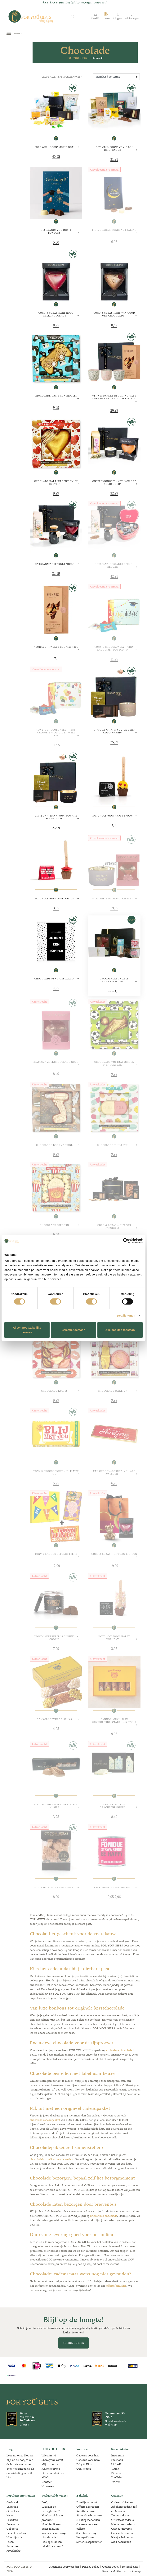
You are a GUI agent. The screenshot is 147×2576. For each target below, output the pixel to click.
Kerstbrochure (85, 2511)
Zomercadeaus (120, 2515)
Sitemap (135, 2571)
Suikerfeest (13, 2546)
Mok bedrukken (121, 2542)
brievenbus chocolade (103, 2215)
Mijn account (50, 2464)
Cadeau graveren (121, 2528)
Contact (46, 2482)
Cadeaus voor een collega (87, 2526)
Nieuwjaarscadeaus (123, 2524)
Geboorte (12, 2528)
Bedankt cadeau (16, 2533)
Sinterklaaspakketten (89, 2542)
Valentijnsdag (15, 2537)
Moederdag (13, 2550)
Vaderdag (12, 2506)
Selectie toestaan (73, 1329)
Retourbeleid (130, 2566)
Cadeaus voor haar (88, 2455)
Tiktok (115, 2468)
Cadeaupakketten (122, 2502)
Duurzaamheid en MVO (53, 2475)
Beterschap (13, 2524)
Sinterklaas (13, 2511)
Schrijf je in (73, 2342)
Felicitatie (12, 2520)
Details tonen (126, 1315)
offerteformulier (116, 2285)
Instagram (117, 2455)
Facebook (117, 2460)
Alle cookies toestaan (120, 1329)
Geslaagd (12, 2502)
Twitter (115, 2482)
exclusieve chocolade (119, 2050)
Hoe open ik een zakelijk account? (52, 2544)
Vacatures (48, 2486)
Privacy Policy (90, 2566)
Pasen (10, 2542)
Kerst (10, 2515)
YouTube (116, 2477)
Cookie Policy (110, 2566)
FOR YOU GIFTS (77, 58)
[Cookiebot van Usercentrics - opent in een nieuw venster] (126, 1241)
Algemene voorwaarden (64, 2566)
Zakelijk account (86, 2502)
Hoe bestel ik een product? (52, 2518)
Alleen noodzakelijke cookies (27, 1330)
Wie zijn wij (49, 2455)
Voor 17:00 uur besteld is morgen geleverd (73, 2)
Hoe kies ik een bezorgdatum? (51, 2526)
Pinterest (116, 2473)
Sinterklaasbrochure (89, 2515)
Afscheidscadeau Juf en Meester (124, 2509)
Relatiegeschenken (88, 2520)
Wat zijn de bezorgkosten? (51, 2509)
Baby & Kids (84, 2464)
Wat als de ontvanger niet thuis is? (55, 2535)
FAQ (44, 2502)
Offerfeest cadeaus (123, 2520)
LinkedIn (116, 2464)
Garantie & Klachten (114, 2571)
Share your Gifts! (52, 2460)
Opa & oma (83, 2468)
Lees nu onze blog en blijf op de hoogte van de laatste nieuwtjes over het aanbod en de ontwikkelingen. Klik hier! (20, 2466)
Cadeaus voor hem (88, 2460)
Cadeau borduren (122, 2533)
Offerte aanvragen (87, 2506)
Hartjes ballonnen (122, 2537)
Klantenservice (51, 2468)
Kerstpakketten (85, 2537)
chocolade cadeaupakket (45, 2120)
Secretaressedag (86, 2533)
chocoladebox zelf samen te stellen (51, 2159)
